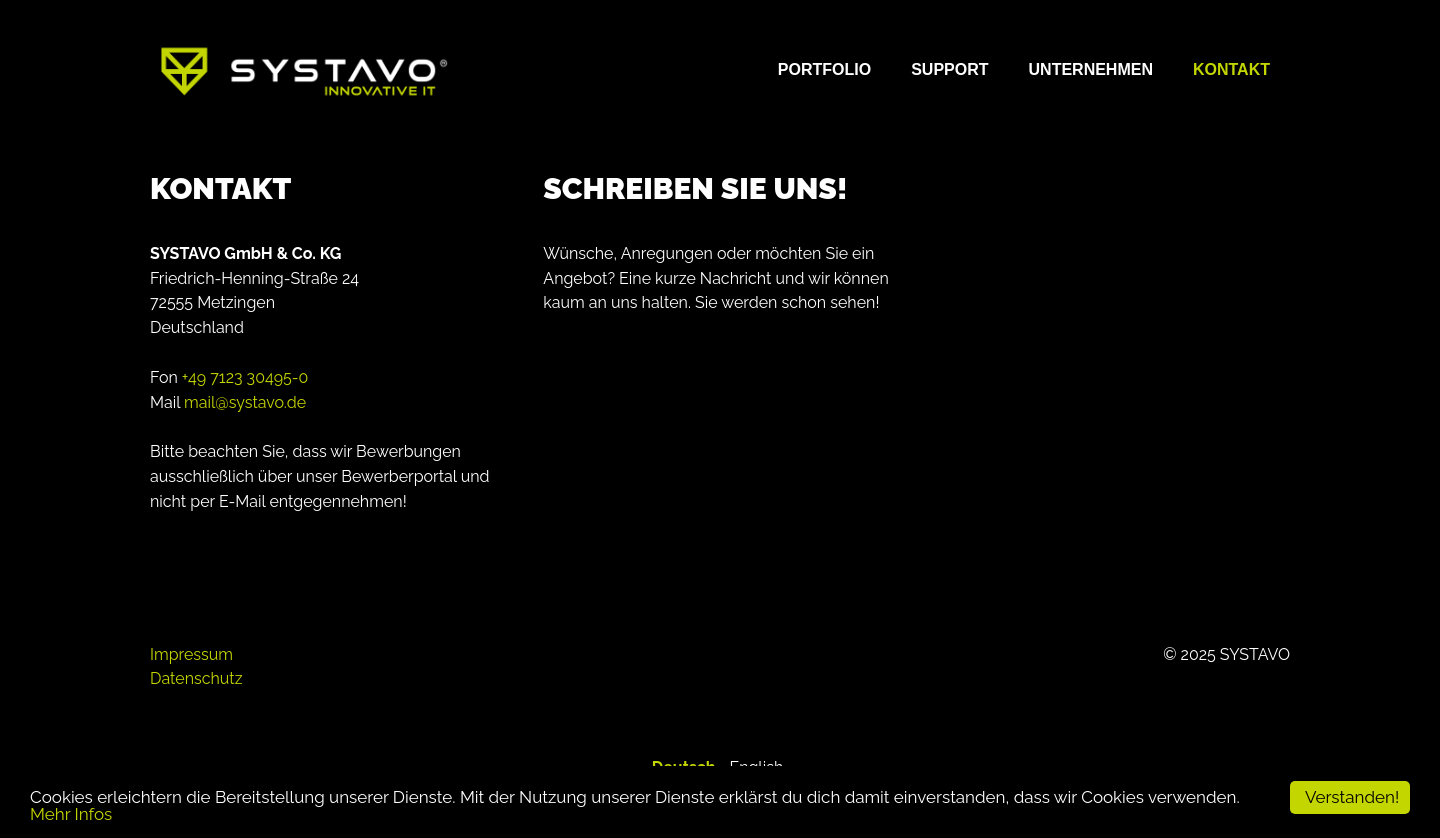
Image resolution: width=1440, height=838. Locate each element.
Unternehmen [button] (1091, 69)
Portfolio (824, 69)
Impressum (191, 654)
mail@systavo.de (245, 402)
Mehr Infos (71, 814)
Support (949, 69)
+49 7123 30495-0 (245, 377)
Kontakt (1231, 69)
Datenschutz (196, 678)
